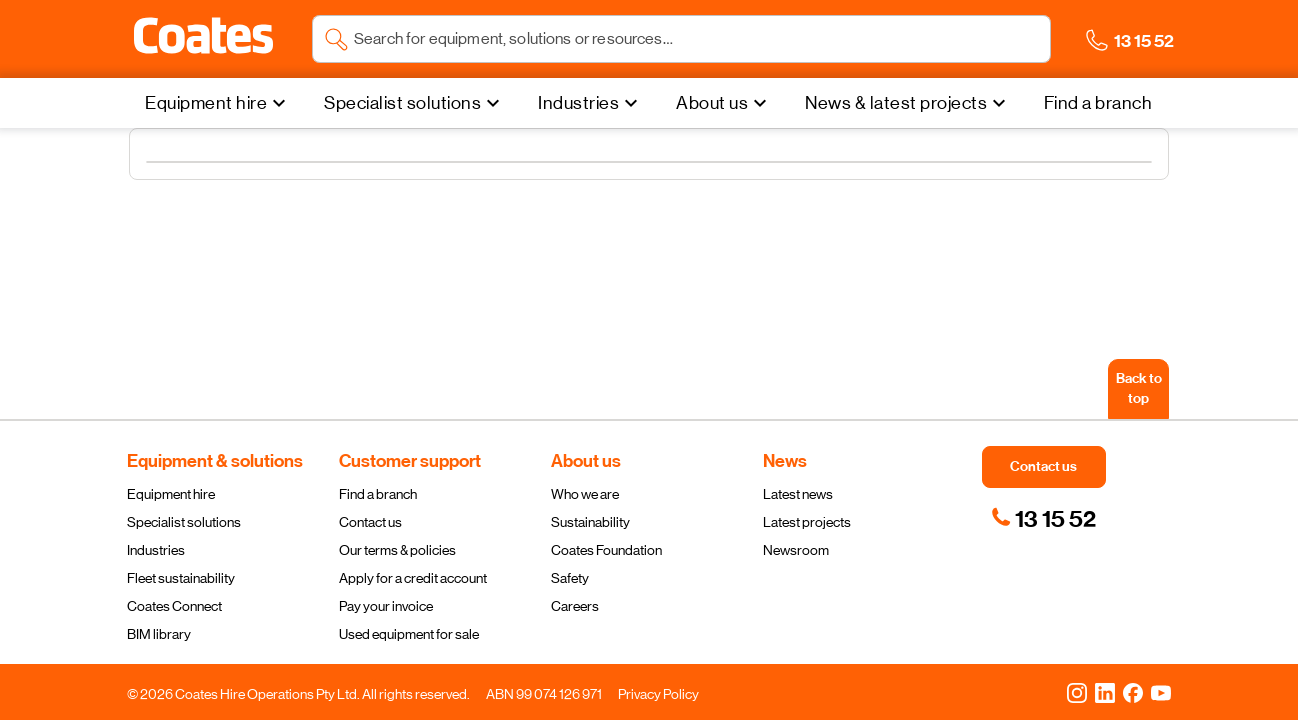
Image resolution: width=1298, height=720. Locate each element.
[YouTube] (1161, 692)
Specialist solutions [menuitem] (402, 103)
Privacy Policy (658, 694)
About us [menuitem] (712, 103)
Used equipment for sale (409, 634)
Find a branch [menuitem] (1098, 103)
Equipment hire (171, 494)
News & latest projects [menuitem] (896, 103)
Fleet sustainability (181, 578)
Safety (570, 578)
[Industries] (590, 103)
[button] (203, 36)
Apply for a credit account (413, 578)
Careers (575, 606)
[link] (1043, 519)
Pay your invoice (386, 606)
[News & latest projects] (908, 103)
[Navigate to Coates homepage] (203, 39)
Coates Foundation (606, 550)
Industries (156, 550)
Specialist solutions (184, 522)
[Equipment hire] (218, 103)
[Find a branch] (1098, 103)
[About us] (724, 103)
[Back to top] (1138, 389)
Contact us (370, 522)
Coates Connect (174, 606)
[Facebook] (1133, 692)
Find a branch (378, 494)
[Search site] (696, 39)
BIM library (159, 634)
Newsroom (796, 550)
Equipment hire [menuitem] (206, 103)
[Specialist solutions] (414, 103)
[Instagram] (1077, 692)
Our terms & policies (397, 550)
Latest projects (807, 522)
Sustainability (590, 522)
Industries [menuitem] (578, 103)
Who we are (585, 494)
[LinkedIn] (1105, 692)
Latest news (798, 494)
